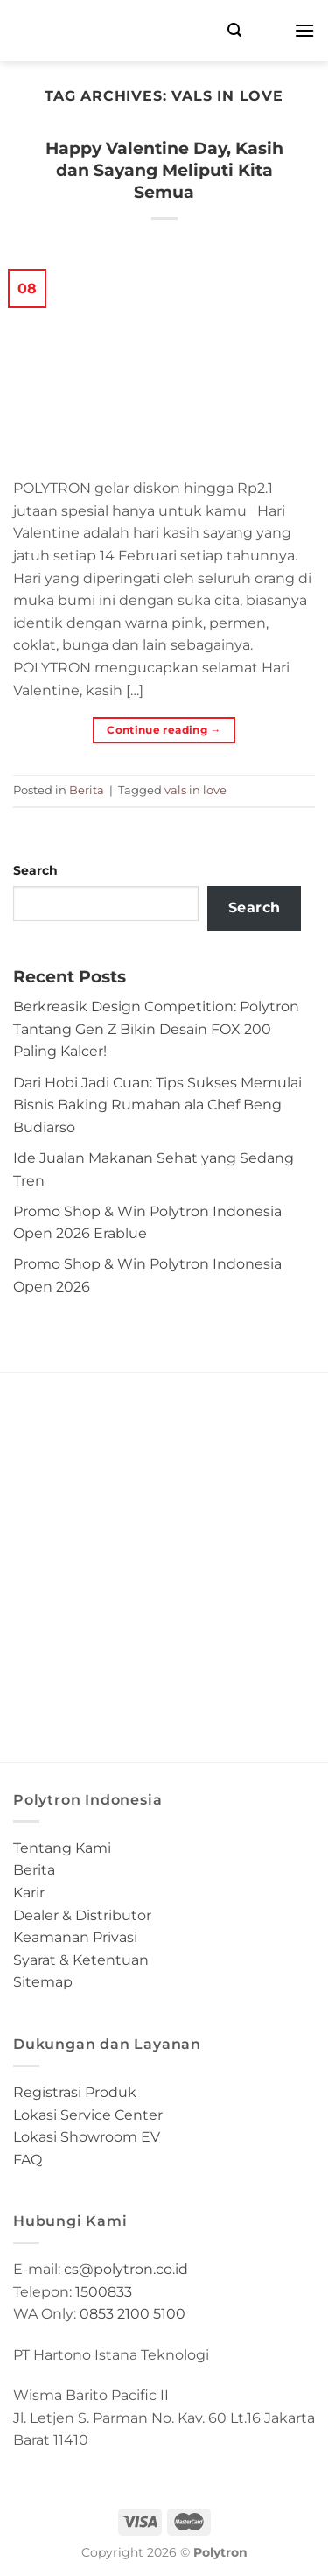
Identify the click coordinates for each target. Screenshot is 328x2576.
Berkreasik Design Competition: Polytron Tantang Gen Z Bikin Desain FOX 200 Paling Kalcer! (156, 1028)
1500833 (103, 2292)
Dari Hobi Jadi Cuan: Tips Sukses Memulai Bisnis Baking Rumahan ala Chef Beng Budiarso (157, 1105)
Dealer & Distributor (82, 1915)
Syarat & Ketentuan (81, 1960)
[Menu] (304, 30)
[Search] (234, 30)
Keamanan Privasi (75, 1937)
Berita (86, 790)
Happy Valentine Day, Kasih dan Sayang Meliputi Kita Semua (164, 169)
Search (35, 870)
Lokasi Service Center (88, 2115)
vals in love (195, 790)
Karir (29, 1892)
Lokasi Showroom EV (86, 2137)
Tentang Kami (62, 1848)
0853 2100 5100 (132, 2313)
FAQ (27, 2159)
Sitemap (43, 1982)
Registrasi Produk (74, 2092)
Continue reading (164, 729)
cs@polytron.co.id (126, 2269)
